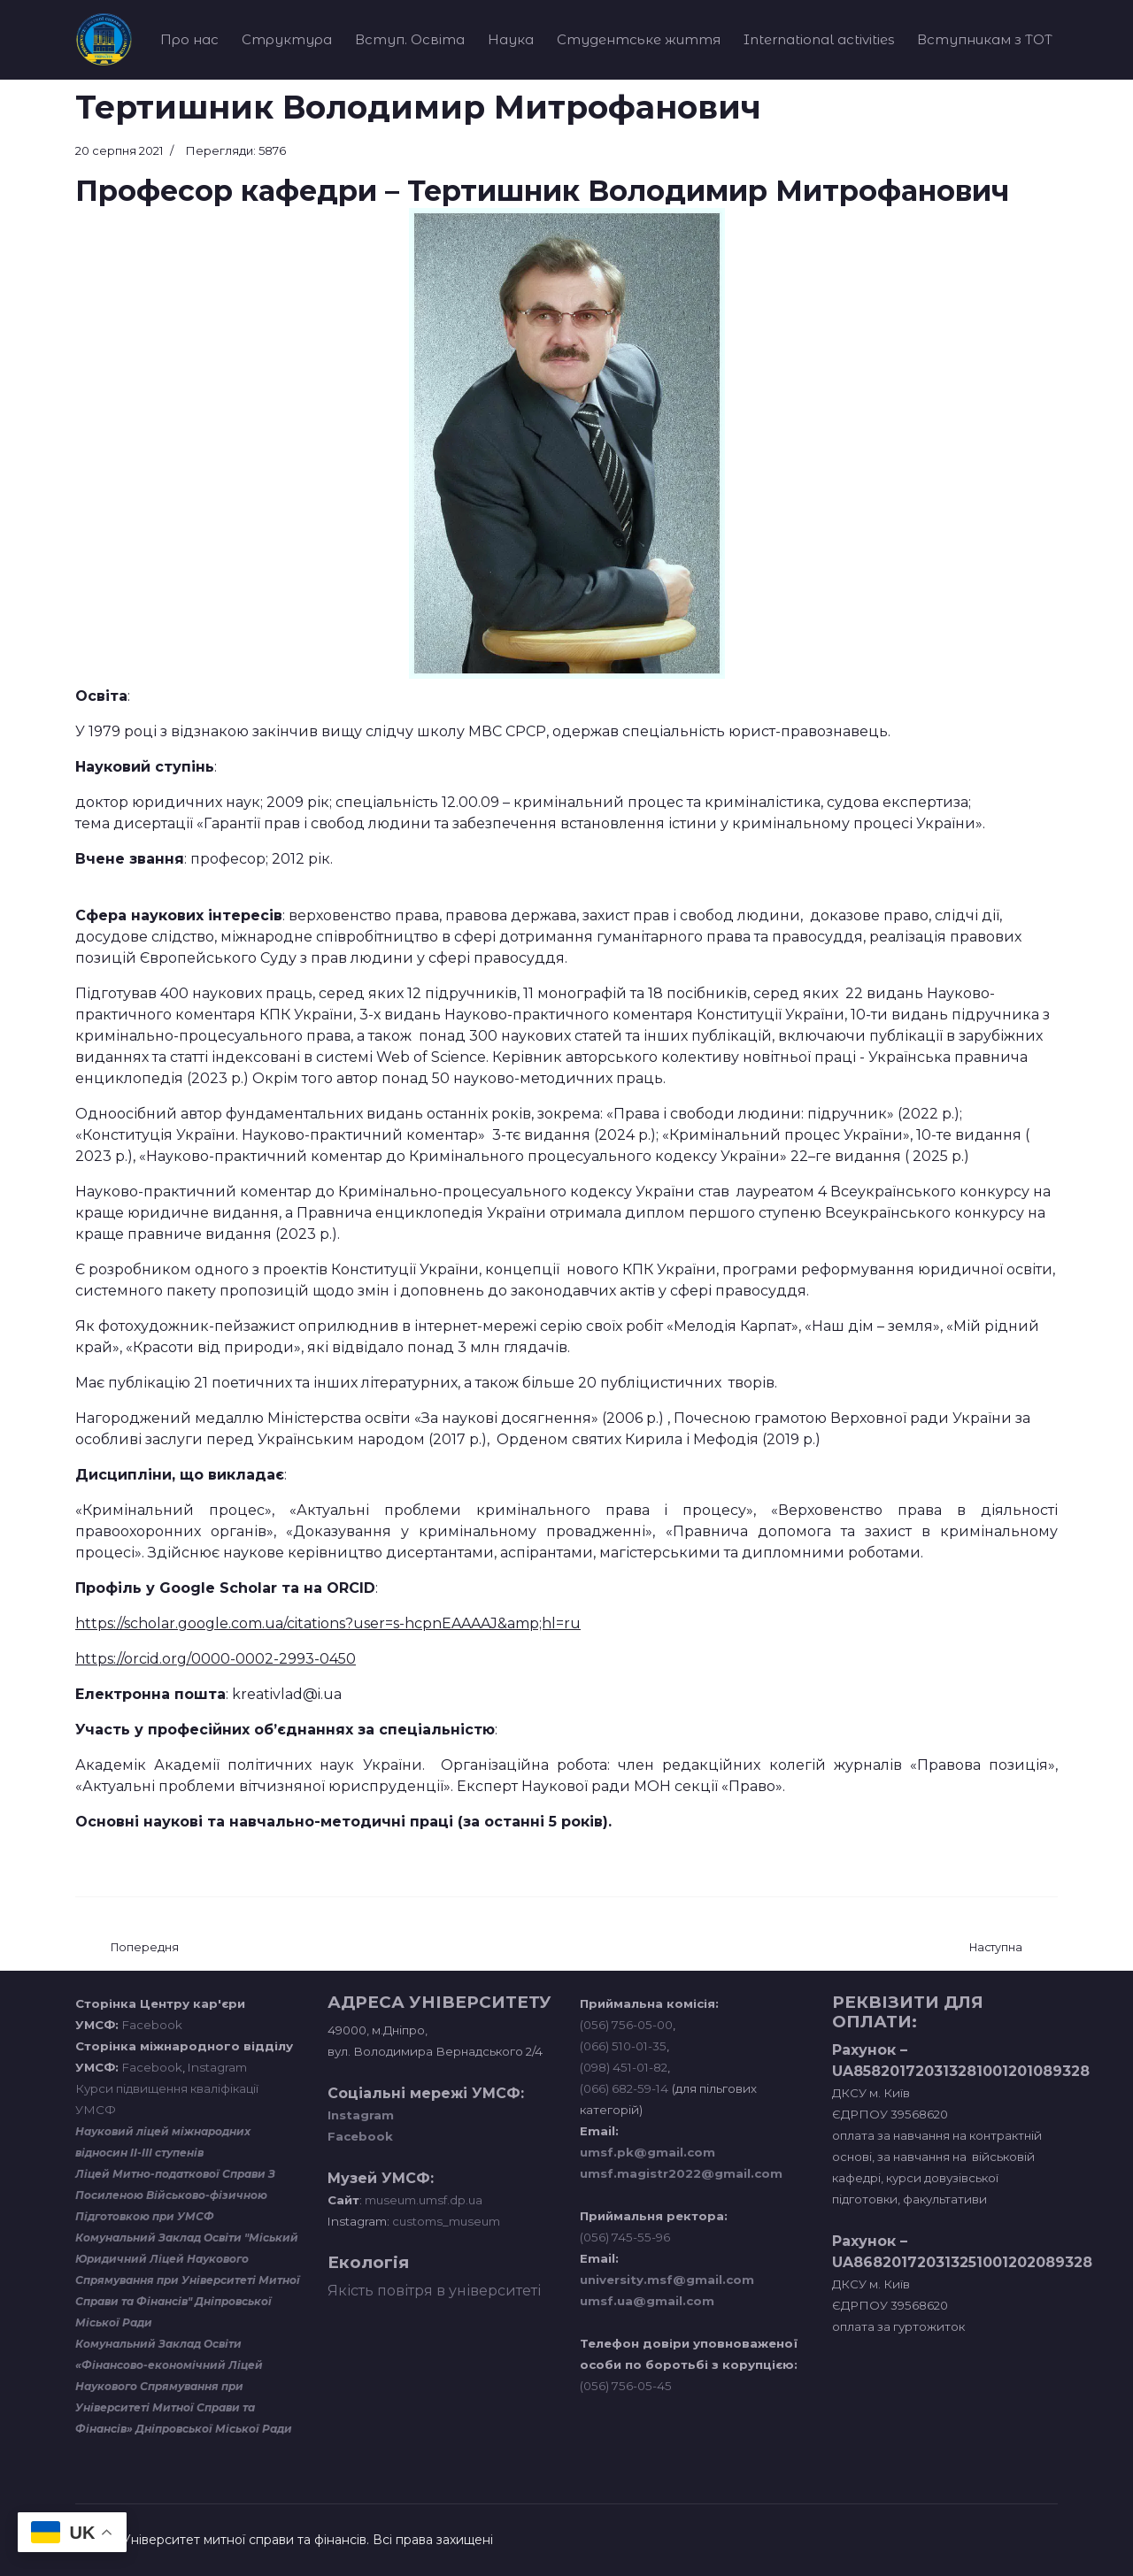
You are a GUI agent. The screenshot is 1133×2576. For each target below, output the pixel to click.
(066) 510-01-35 (623, 2046)
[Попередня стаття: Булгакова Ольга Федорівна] (144, 1948)
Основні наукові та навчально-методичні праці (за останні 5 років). (343, 1821)
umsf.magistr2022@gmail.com (681, 2173)
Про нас (189, 39)
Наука (511, 39)
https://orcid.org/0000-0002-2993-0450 (215, 1658)
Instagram (217, 2067)
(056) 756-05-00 (626, 2025)
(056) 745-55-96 (625, 2237)
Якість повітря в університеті (434, 2290)
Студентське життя (639, 39)
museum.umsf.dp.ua (422, 2200)
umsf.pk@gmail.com (647, 2152)
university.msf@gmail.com (667, 2279)
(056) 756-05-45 (626, 2386)
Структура (287, 39)
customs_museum (446, 2221)
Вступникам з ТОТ (984, 39)
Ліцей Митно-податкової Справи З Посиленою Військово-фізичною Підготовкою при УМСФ (175, 2195)
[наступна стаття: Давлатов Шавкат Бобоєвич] (996, 1948)
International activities (819, 39)
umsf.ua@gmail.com (647, 2301)
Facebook (152, 2025)
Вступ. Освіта (410, 39)
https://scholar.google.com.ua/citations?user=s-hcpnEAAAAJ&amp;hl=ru (328, 1623)
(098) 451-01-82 (623, 2067)
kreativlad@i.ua (287, 1694)
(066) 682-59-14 (624, 2088)
